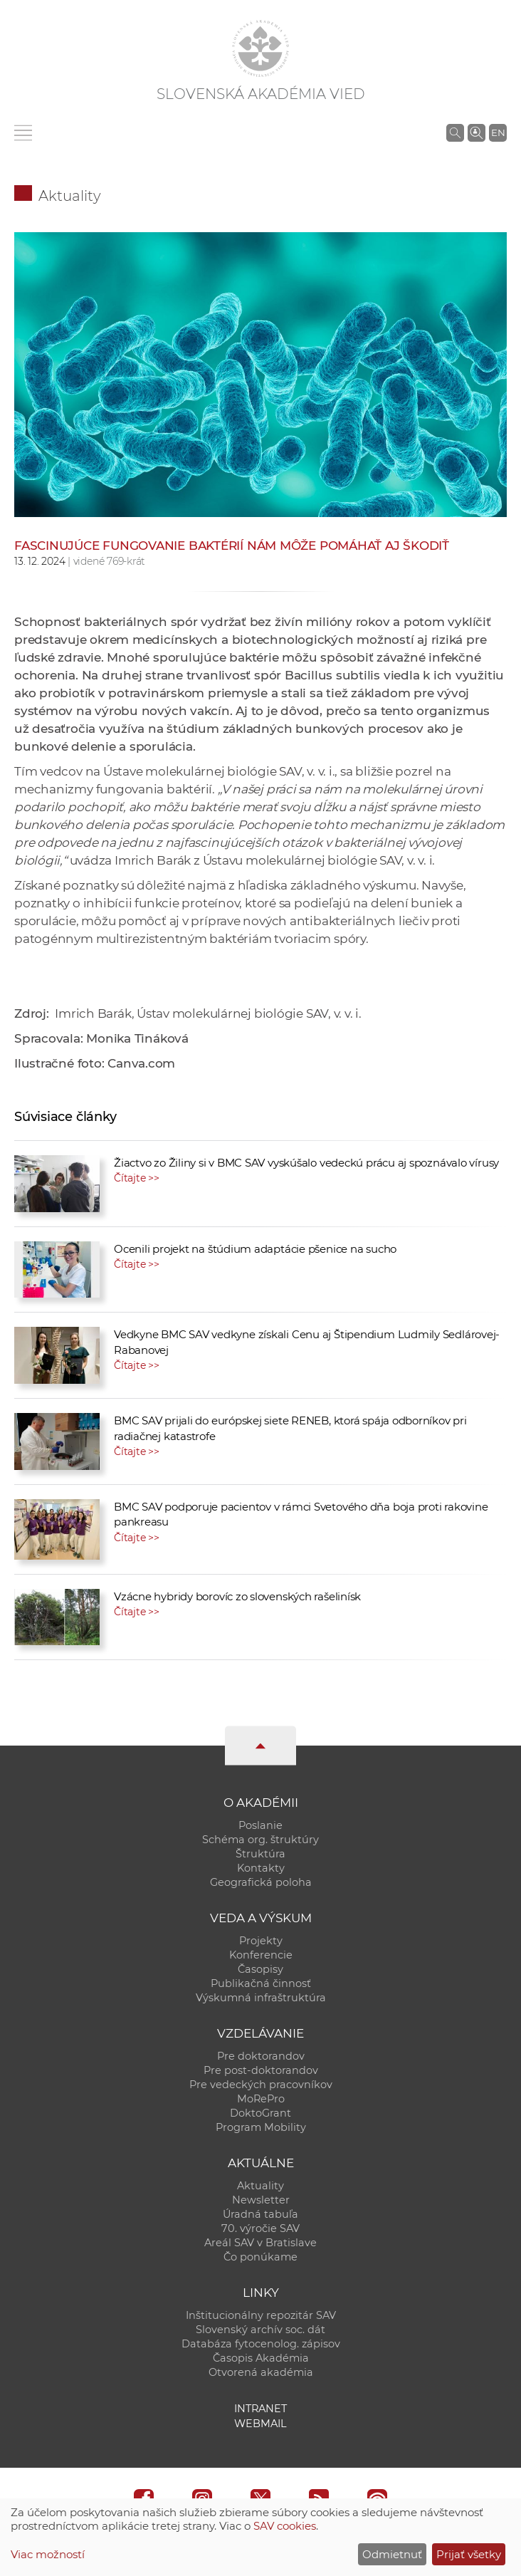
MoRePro (261, 2098)
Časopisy (260, 1969)
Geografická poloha (261, 1882)
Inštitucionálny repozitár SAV (261, 2315)
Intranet (260, 2408)
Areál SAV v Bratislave (260, 2242)
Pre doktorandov (261, 2056)
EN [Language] (498, 132)
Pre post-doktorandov (261, 2070)
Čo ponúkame (260, 2257)
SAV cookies (284, 2526)
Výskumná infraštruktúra (261, 1997)
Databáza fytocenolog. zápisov (260, 2343)
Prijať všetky (468, 2554)
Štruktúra (260, 1853)
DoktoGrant (260, 2113)
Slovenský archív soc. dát (260, 2329)
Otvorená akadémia (261, 2372)
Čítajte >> (136, 1178)
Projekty (261, 1940)
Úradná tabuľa (260, 2214)
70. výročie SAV (260, 2228)
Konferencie (261, 1955)
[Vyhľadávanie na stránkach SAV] (455, 132)
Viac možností (48, 2554)
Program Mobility (261, 2127)
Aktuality (69, 195)
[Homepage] (260, 48)
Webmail (260, 2423)
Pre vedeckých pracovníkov (260, 2084)
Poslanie (260, 1825)
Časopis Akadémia (261, 2358)
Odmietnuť (392, 2554)
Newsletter (261, 2200)
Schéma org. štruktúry (260, 1839)
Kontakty (261, 1868)
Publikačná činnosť (261, 1983)
